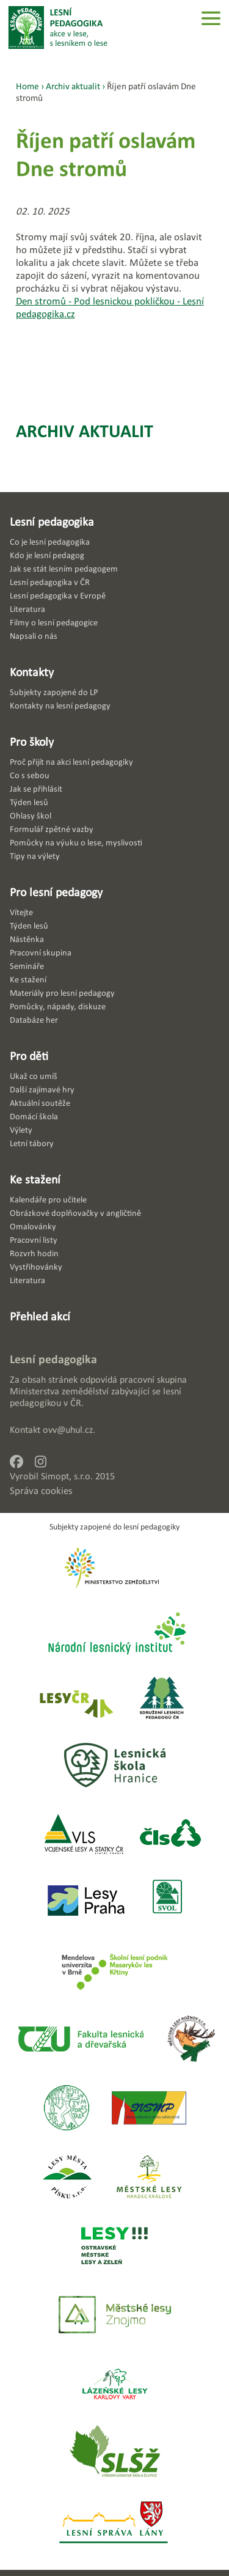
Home (27, 86)
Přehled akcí (40, 1316)
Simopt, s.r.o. (67, 1476)
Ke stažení (35, 1179)
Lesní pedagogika (52, 521)
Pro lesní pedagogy (56, 892)
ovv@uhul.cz (68, 1429)
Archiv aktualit (84, 430)
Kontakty (32, 671)
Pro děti (29, 1055)
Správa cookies (41, 1490)
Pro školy (32, 741)
